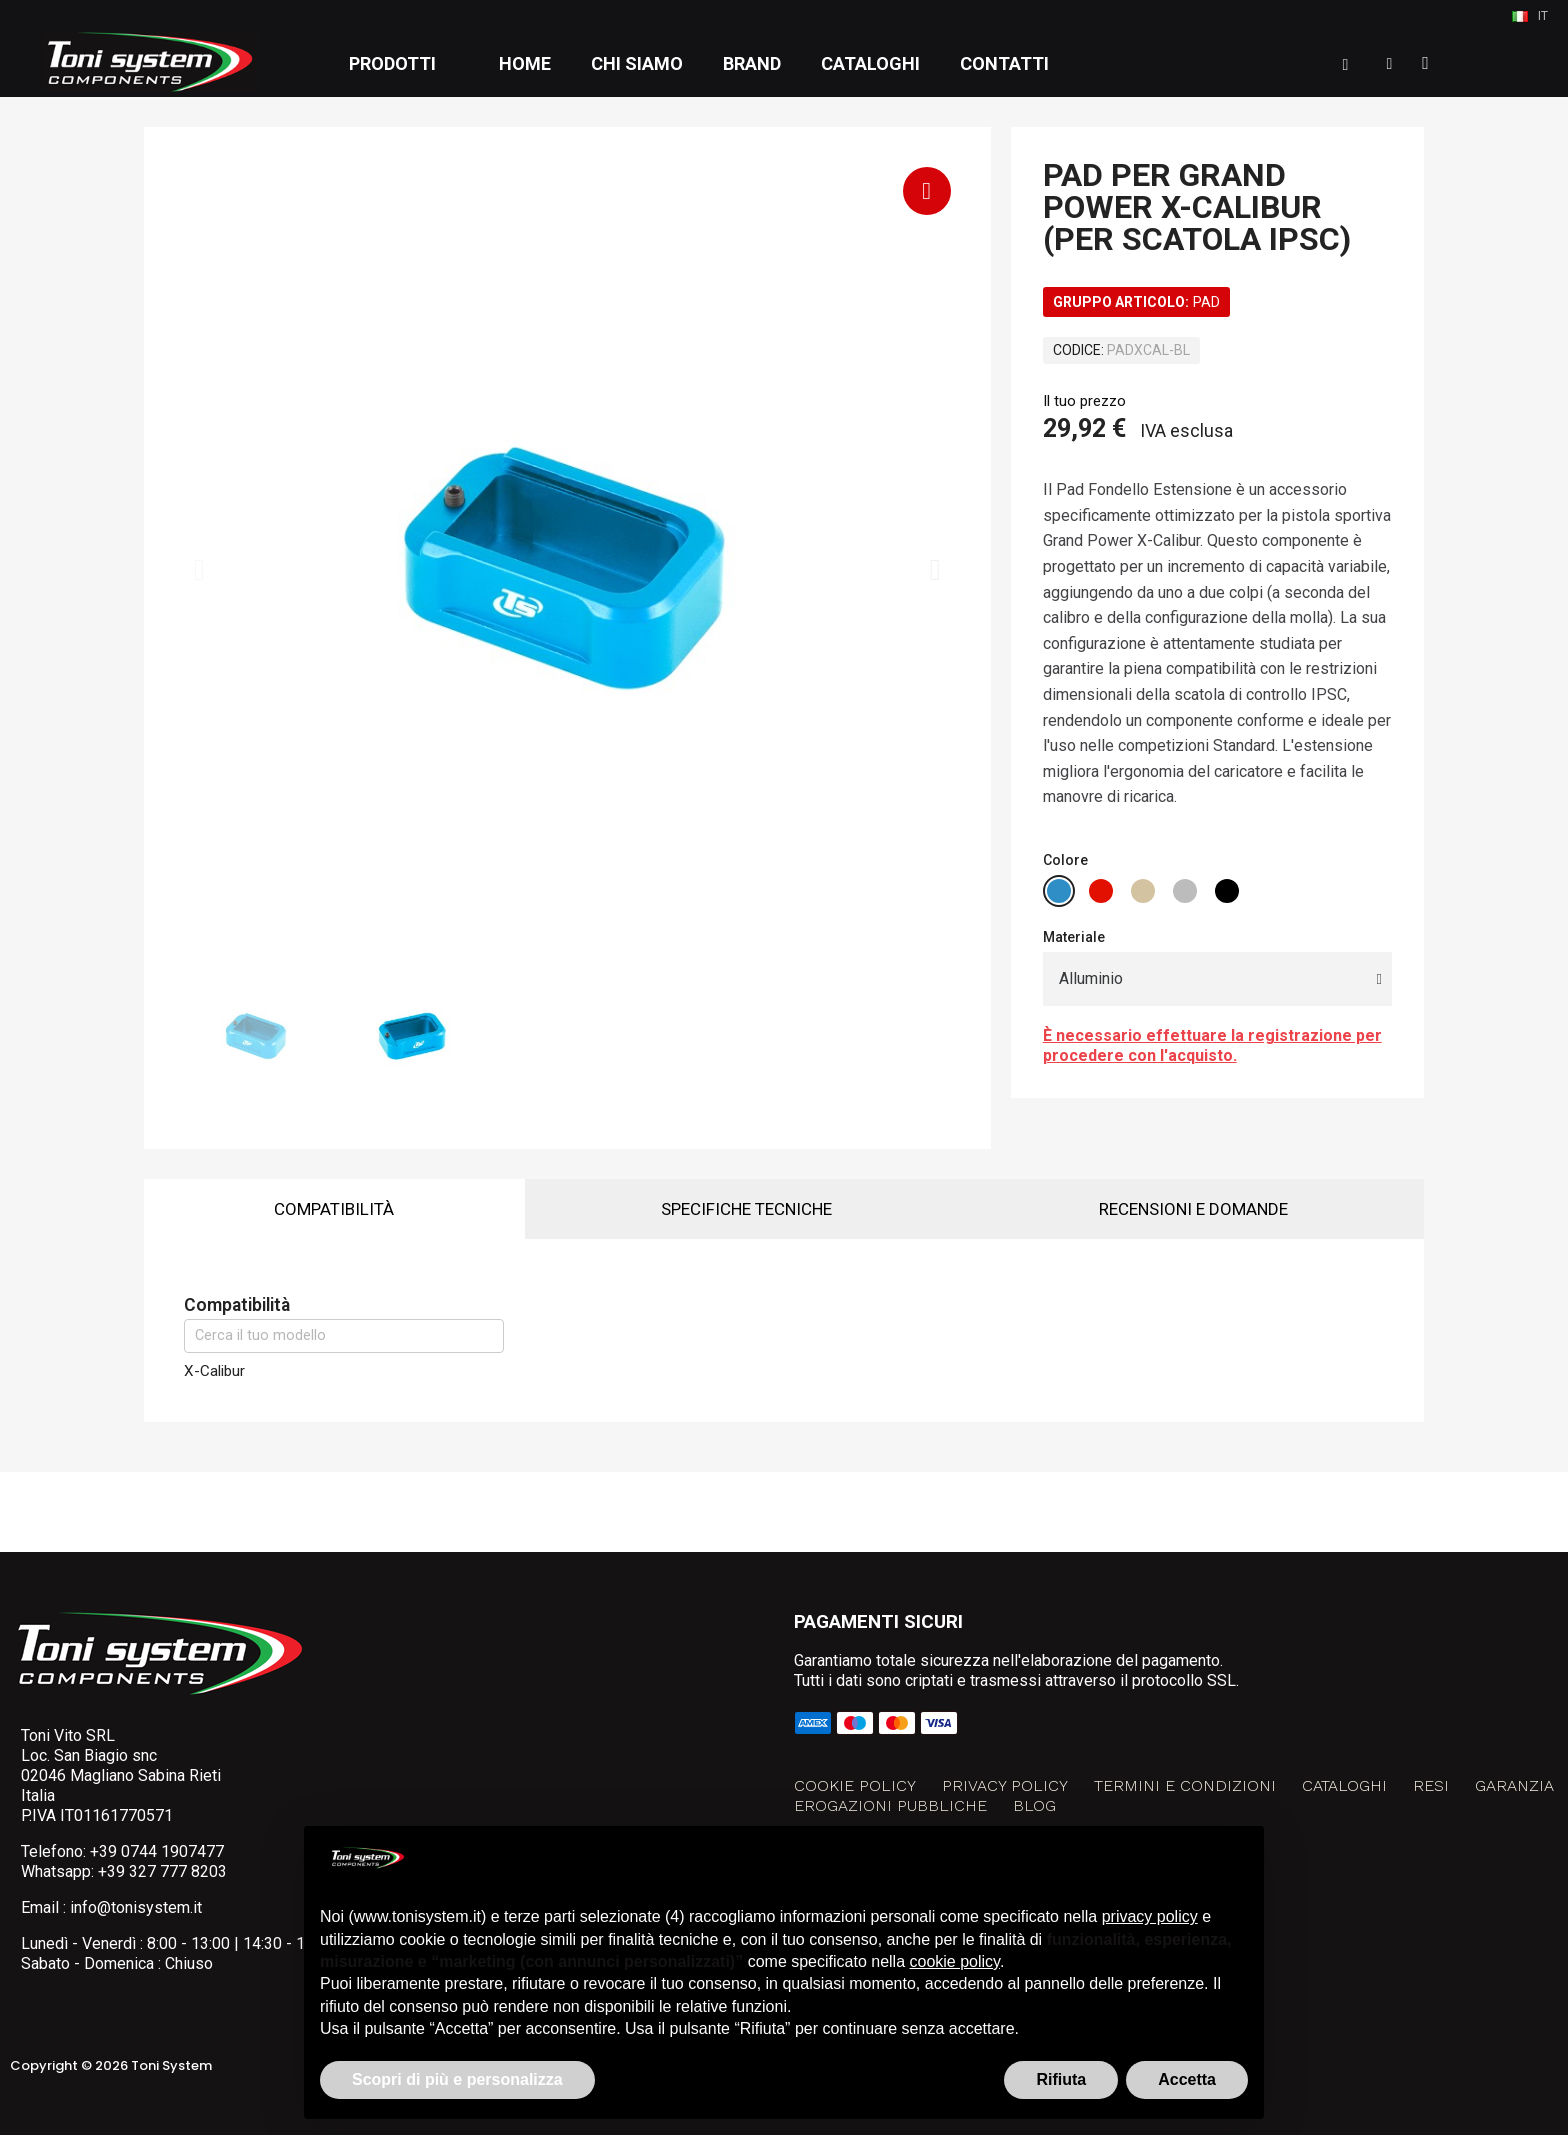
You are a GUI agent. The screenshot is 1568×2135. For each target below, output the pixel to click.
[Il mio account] (1390, 64)
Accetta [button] (1187, 2079)
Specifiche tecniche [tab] (746, 1209)
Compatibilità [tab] (334, 1209)
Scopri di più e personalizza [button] (457, 2079)
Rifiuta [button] (1061, 2079)
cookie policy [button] (955, 1961)
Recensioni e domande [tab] (1193, 1209)
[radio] (1059, 891)
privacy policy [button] (1150, 1916)
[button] (1346, 65)
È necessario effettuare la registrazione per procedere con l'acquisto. (1212, 1045)
